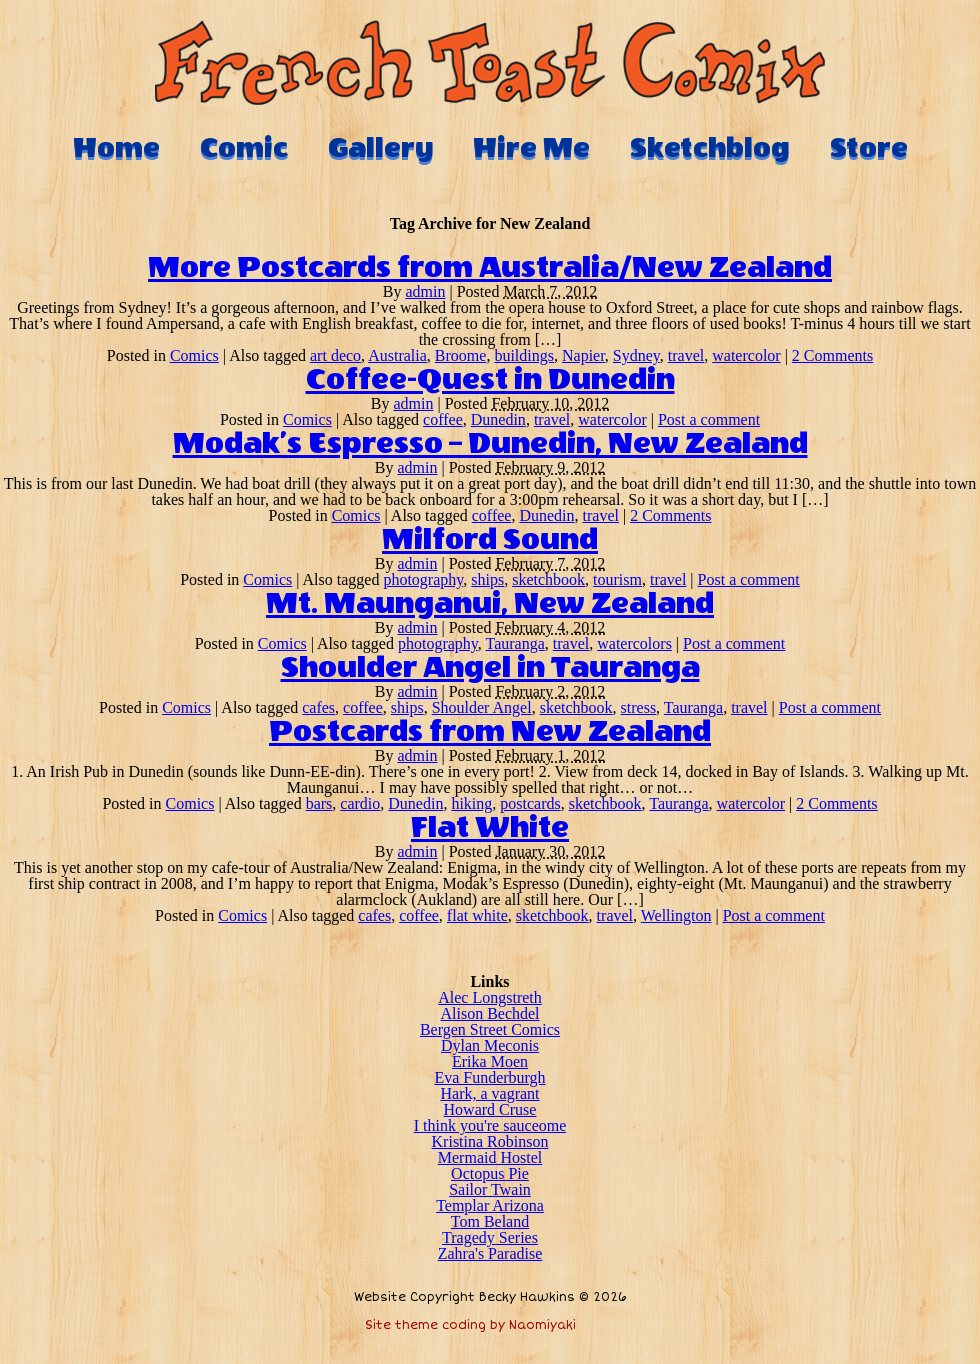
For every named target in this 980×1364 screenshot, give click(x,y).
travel (686, 355)
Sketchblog (710, 148)
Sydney (636, 355)
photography (423, 579)
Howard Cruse (490, 1109)
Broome (461, 355)
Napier (583, 355)
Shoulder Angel (482, 707)
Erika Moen (490, 1061)
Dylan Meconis (490, 1045)
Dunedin (498, 419)
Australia (397, 355)
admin (426, 291)
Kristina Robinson (490, 1141)
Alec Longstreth (490, 997)
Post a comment (709, 419)
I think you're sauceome (490, 1125)
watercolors (634, 643)
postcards (530, 803)
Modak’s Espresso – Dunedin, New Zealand (490, 444)
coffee (443, 419)
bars (319, 803)
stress (639, 707)
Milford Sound (490, 540)
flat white (477, 915)
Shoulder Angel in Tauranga (490, 668)
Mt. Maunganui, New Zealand (490, 604)
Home (116, 148)
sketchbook (548, 579)
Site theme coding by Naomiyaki (470, 1325)
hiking (471, 803)
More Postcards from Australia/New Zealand (490, 268)
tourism (617, 579)
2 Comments (832, 355)
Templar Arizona (490, 1205)
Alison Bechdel (489, 1013)
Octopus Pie (490, 1173)
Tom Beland (490, 1221)
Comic (244, 148)
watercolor (746, 355)
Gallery (380, 148)
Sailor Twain (490, 1189)
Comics (194, 355)
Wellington (676, 915)
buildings (524, 355)
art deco (335, 355)
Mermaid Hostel (490, 1157)
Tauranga (515, 643)
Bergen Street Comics (490, 1029)
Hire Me (531, 148)
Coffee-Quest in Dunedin (490, 380)
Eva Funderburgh (489, 1077)
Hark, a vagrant (489, 1093)
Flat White (490, 828)
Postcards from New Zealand (490, 732)
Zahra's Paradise (490, 1253)
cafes (318, 707)
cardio (360, 803)
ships (487, 579)
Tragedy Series (490, 1237)
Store (869, 148)
